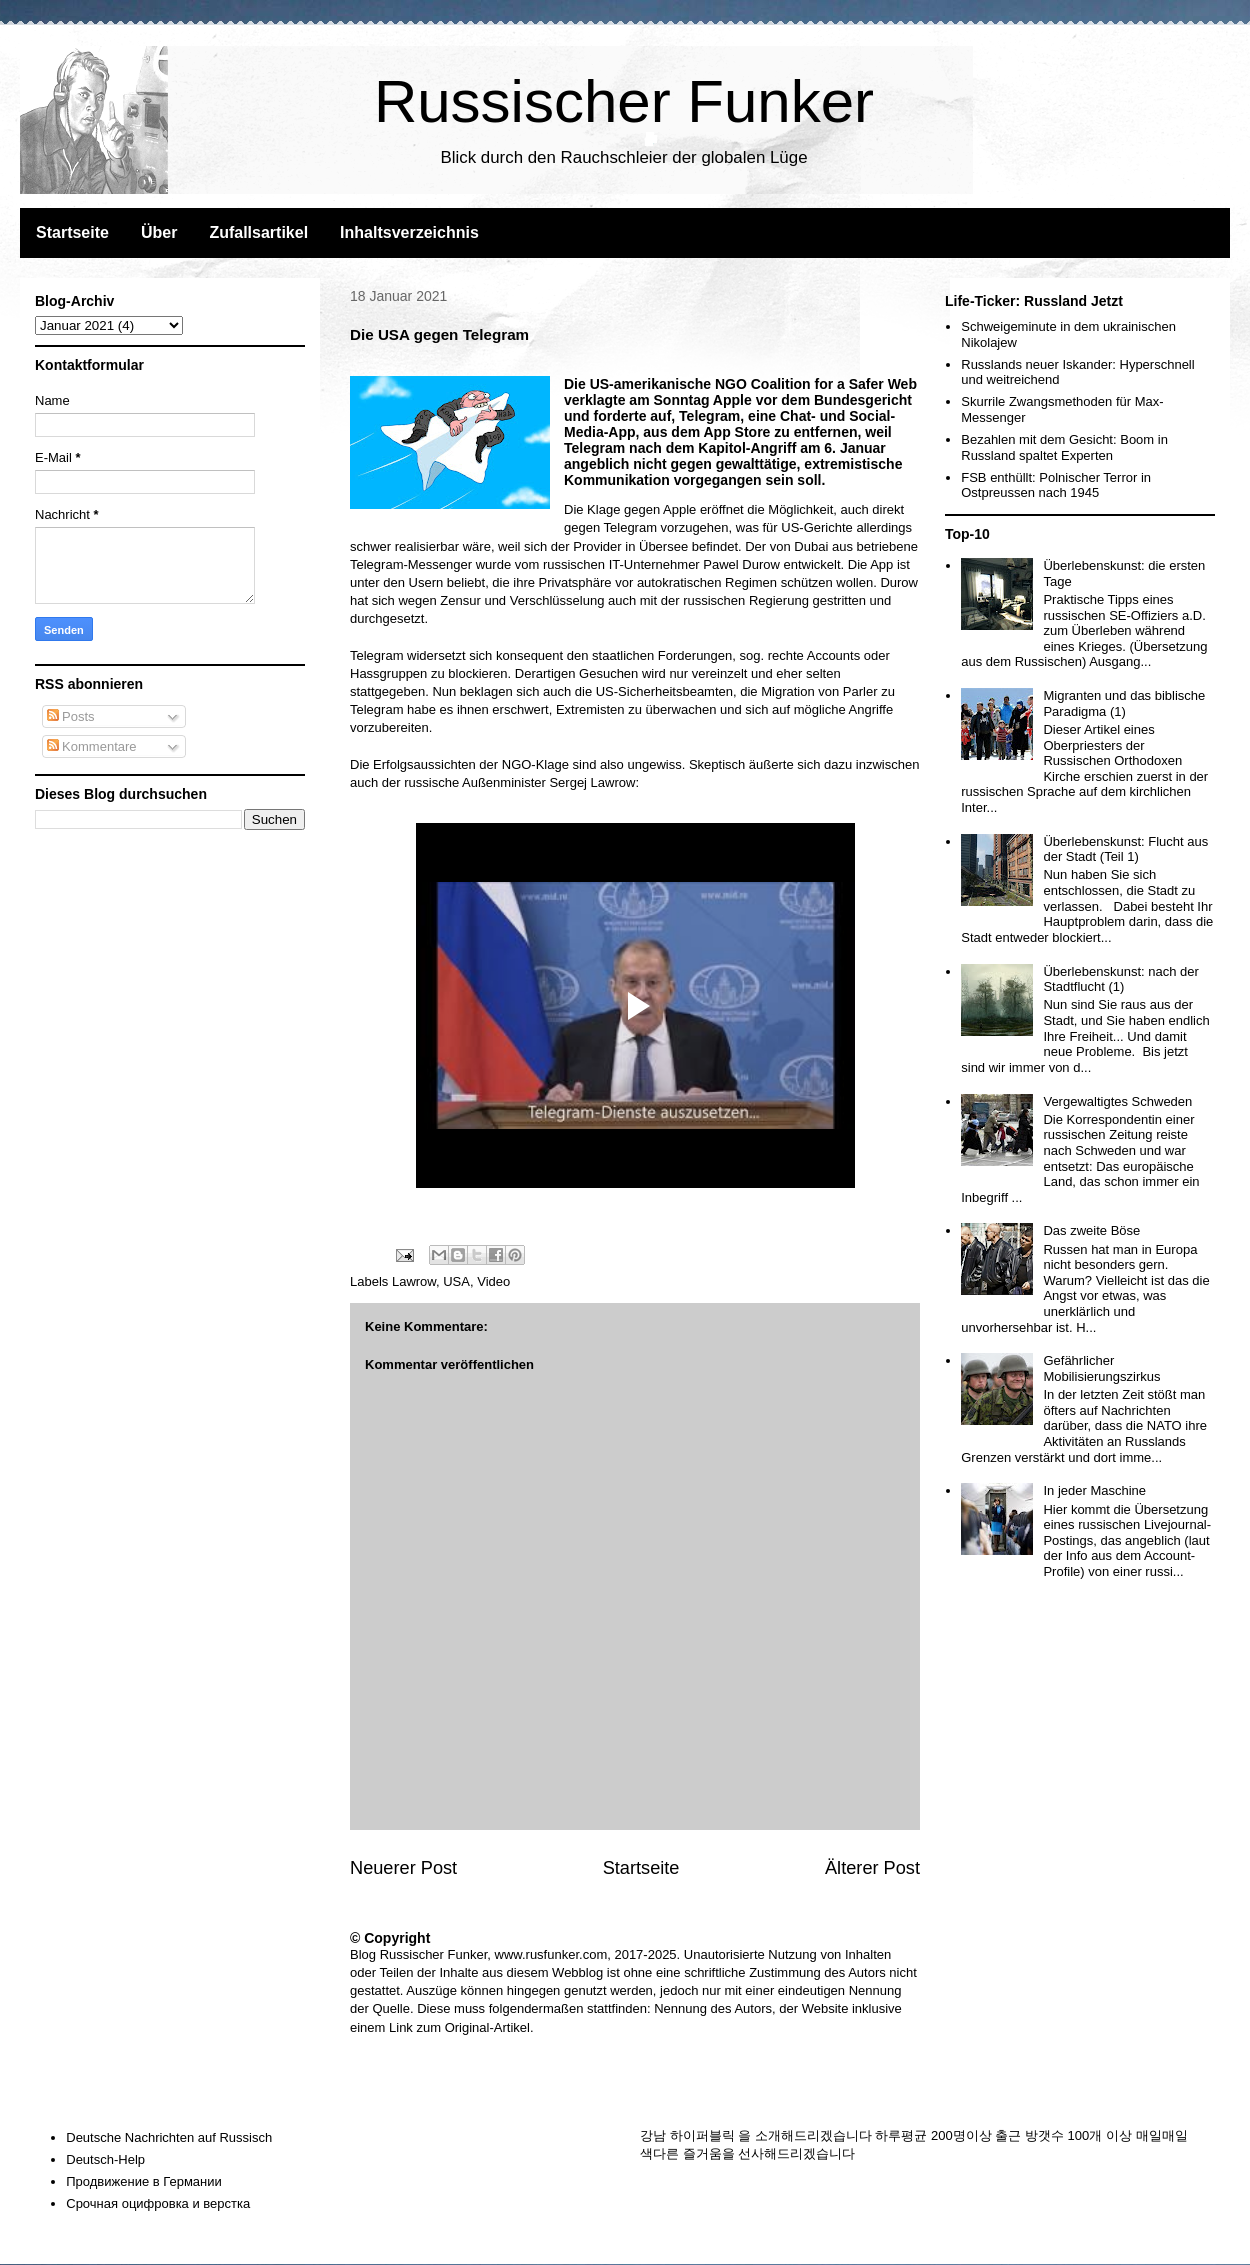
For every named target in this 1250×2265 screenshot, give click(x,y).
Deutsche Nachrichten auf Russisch (169, 2137)
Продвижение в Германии (144, 2181)
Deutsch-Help (105, 2159)
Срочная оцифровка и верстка (158, 2203)
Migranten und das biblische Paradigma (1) (1124, 703)
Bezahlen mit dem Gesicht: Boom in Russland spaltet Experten (1064, 447)
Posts (71, 716)
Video (493, 1281)
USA (456, 1281)
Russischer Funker (624, 101)
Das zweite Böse (1091, 1230)
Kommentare (92, 746)
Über (159, 232)
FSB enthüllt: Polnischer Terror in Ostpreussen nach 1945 (1056, 485)
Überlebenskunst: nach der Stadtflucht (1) (1120, 979)
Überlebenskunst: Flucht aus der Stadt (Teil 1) (1125, 849)
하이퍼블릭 (702, 2135)
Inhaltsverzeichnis (409, 232)
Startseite (72, 232)
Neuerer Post (403, 1868)
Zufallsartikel (258, 232)
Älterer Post (872, 1868)
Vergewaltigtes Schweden (1117, 1101)
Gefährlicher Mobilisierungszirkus (1101, 1368)
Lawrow (414, 1281)
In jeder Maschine (1094, 1490)
